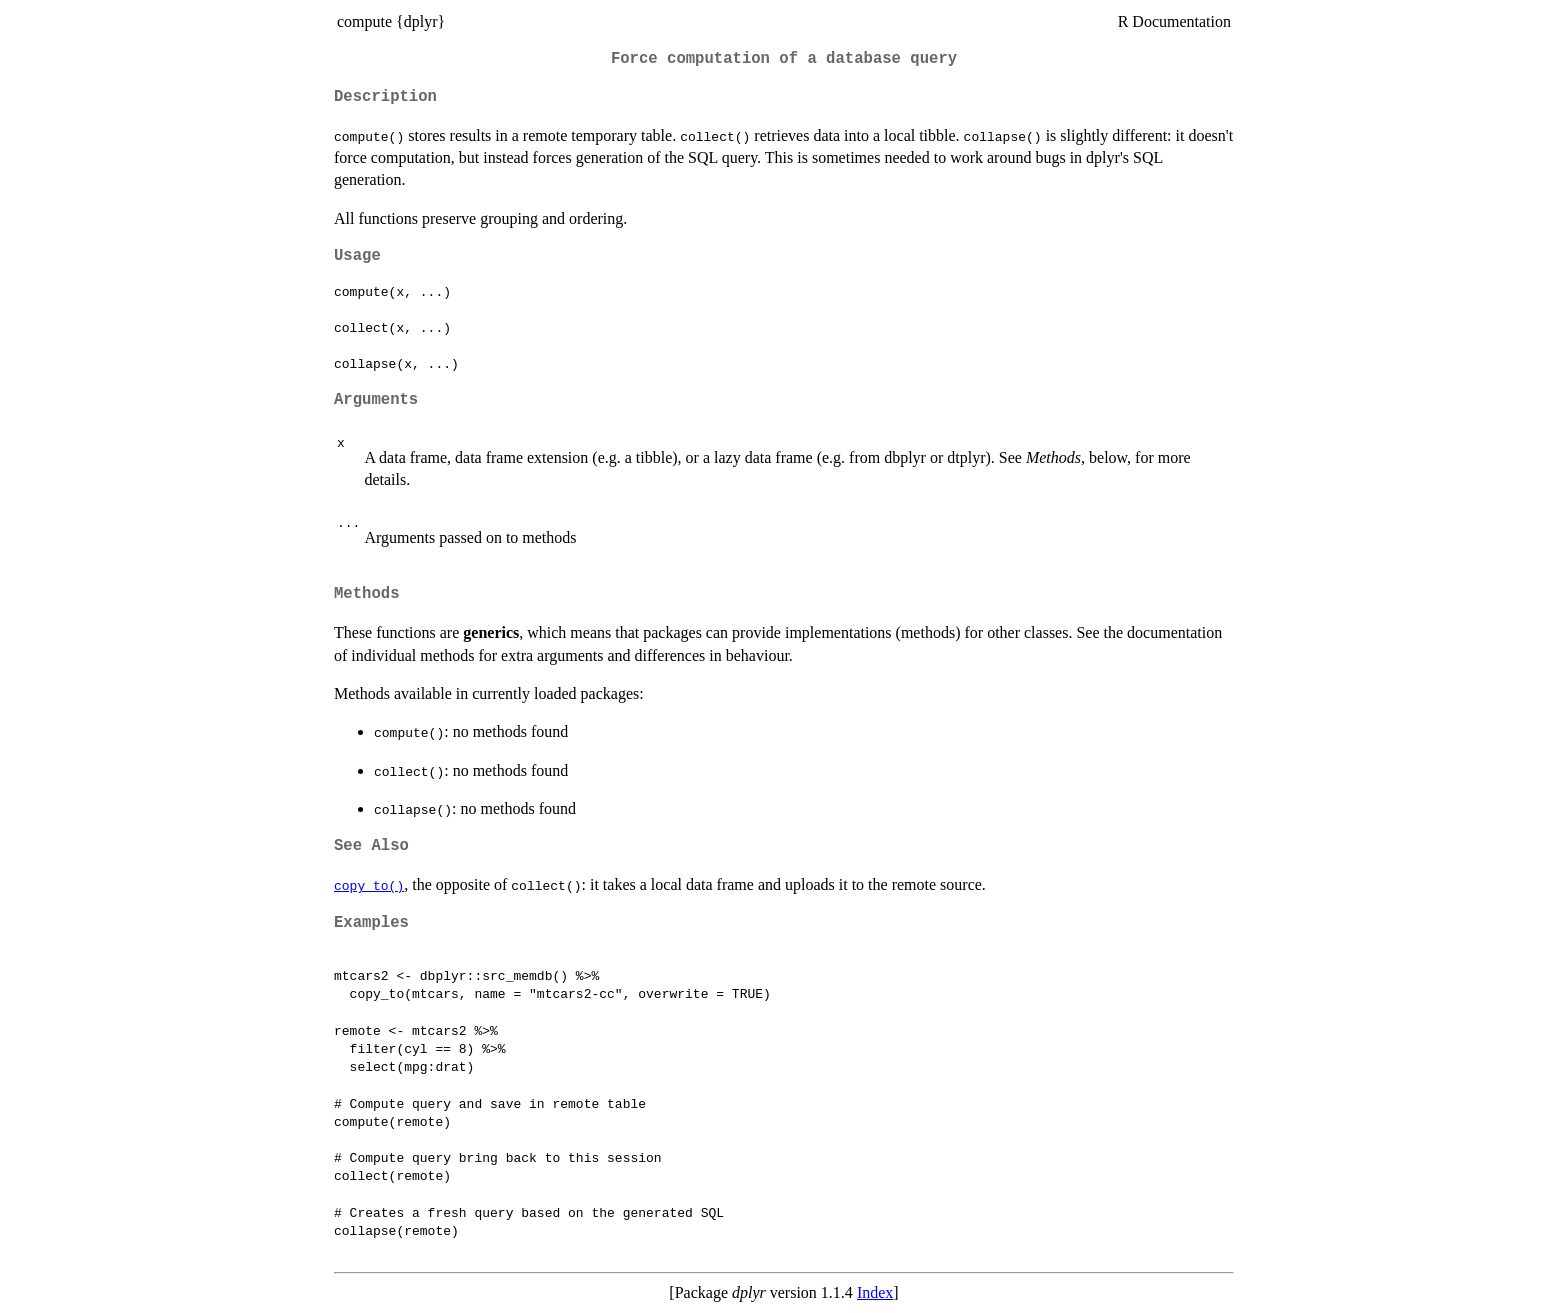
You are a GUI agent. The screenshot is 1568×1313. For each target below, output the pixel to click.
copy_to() (369, 885)
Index (875, 1292)
